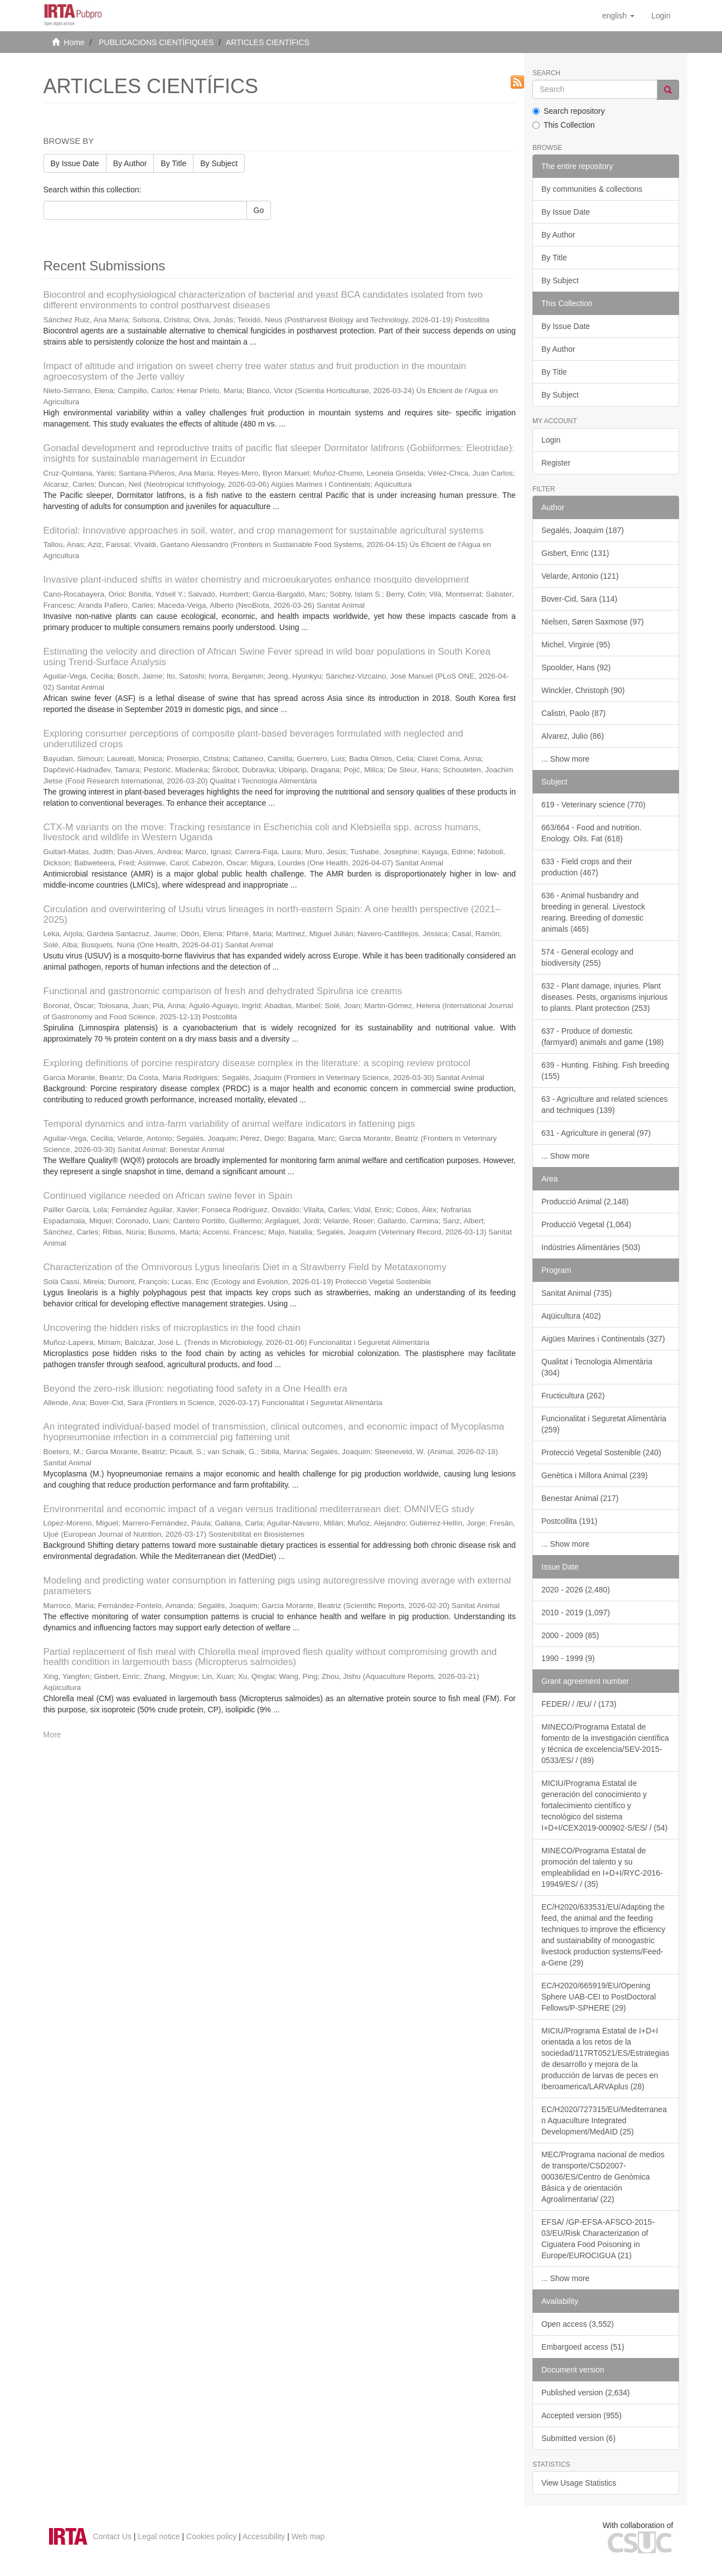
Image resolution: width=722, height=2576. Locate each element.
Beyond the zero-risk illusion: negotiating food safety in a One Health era (195, 1388)
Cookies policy (211, 2536)
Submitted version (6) (578, 2438)
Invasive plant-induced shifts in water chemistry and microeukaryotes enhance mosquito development (256, 579)
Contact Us (112, 2536)
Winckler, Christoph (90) (582, 690)
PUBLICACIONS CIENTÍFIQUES (156, 42)
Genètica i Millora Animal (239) (594, 1475)
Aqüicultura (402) (571, 1315)
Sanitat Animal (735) (576, 1293)
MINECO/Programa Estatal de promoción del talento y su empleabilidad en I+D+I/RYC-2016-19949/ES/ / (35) (602, 1867)
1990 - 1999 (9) (568, 1658)
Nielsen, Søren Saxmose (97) (592, 621)
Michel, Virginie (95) (575, 644)
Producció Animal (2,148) (584, 1201)
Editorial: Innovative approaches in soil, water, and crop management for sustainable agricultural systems (263, 530)
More (52, 1734)
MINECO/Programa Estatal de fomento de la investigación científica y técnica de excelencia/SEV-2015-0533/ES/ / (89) (605, 1743)
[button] (618, 15)
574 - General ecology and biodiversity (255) (587, 957)
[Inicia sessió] (661, 15)
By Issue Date (75, 163)
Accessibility (264, 2536)
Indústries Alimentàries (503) (590, 1247)
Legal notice (159, 2536)
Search (546, 73)
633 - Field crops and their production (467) (586, 867)
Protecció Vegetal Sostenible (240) (601, 1452)
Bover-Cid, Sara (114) (579, 598)
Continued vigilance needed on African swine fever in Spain (168, 1195)
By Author (130, 163)
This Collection (563, 124)
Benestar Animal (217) (580, 1498)
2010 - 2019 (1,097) (575, 1612)
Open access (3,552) (577, 2324)
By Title (173, 163)
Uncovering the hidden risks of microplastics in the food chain (172, 1328)
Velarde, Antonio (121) (580, 576)
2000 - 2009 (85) (570, 1635)
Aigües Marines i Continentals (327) (603, 1338)
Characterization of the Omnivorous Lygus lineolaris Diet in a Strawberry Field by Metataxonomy (245, 1267)
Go (259, 210)
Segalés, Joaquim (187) (582, 530)
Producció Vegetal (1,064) (586, 1224)
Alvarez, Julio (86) (572, 736)
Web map (308, 2536)
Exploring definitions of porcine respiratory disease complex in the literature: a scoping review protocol (257, 1063)
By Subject (219, 163)
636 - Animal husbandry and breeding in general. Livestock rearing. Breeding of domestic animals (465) (593, 912)
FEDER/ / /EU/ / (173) (579, 1703)
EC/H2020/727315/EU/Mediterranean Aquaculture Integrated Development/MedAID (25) (604, 2120)
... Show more (565, 758)
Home (74, 42)
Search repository (568, 110)
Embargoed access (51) (582, 2346)
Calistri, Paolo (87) (573, 713)
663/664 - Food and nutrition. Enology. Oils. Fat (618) (591, 833)
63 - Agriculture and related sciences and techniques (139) (604, 1105)
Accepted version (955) (581, 2415)
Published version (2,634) (585, 2392)
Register (555, 462)
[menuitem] (661, 15)
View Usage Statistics (578, 2482)
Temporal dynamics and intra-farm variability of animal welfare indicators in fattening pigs (229, 1123)
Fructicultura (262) (573, 1395)
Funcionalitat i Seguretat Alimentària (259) (603, 1424)
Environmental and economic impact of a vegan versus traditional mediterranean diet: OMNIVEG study (258, 1509)
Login (550, 439)
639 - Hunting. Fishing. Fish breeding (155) (605, 1071)
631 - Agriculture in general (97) (596, 1133)
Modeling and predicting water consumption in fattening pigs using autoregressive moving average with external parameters (277, 1585)
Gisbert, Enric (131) (575, 553)
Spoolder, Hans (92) (576, 667)
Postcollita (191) (569, 1521)
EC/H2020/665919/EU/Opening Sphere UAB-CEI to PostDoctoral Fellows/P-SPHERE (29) (598, 1996)
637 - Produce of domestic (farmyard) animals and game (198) (602, 1036)
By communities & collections (591, 189)
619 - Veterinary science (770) (593, 804)
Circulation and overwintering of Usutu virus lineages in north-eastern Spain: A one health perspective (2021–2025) (272, 914)
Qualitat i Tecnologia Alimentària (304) (596, 1367)
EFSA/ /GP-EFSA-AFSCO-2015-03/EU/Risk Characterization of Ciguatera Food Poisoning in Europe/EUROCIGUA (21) (598, 2238)
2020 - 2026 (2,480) (575, 1589)
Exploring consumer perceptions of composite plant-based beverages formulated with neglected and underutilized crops (253, 738)
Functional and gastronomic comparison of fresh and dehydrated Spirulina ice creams (223, 991)
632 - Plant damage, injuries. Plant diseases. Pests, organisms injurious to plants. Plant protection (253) (604, 997)
